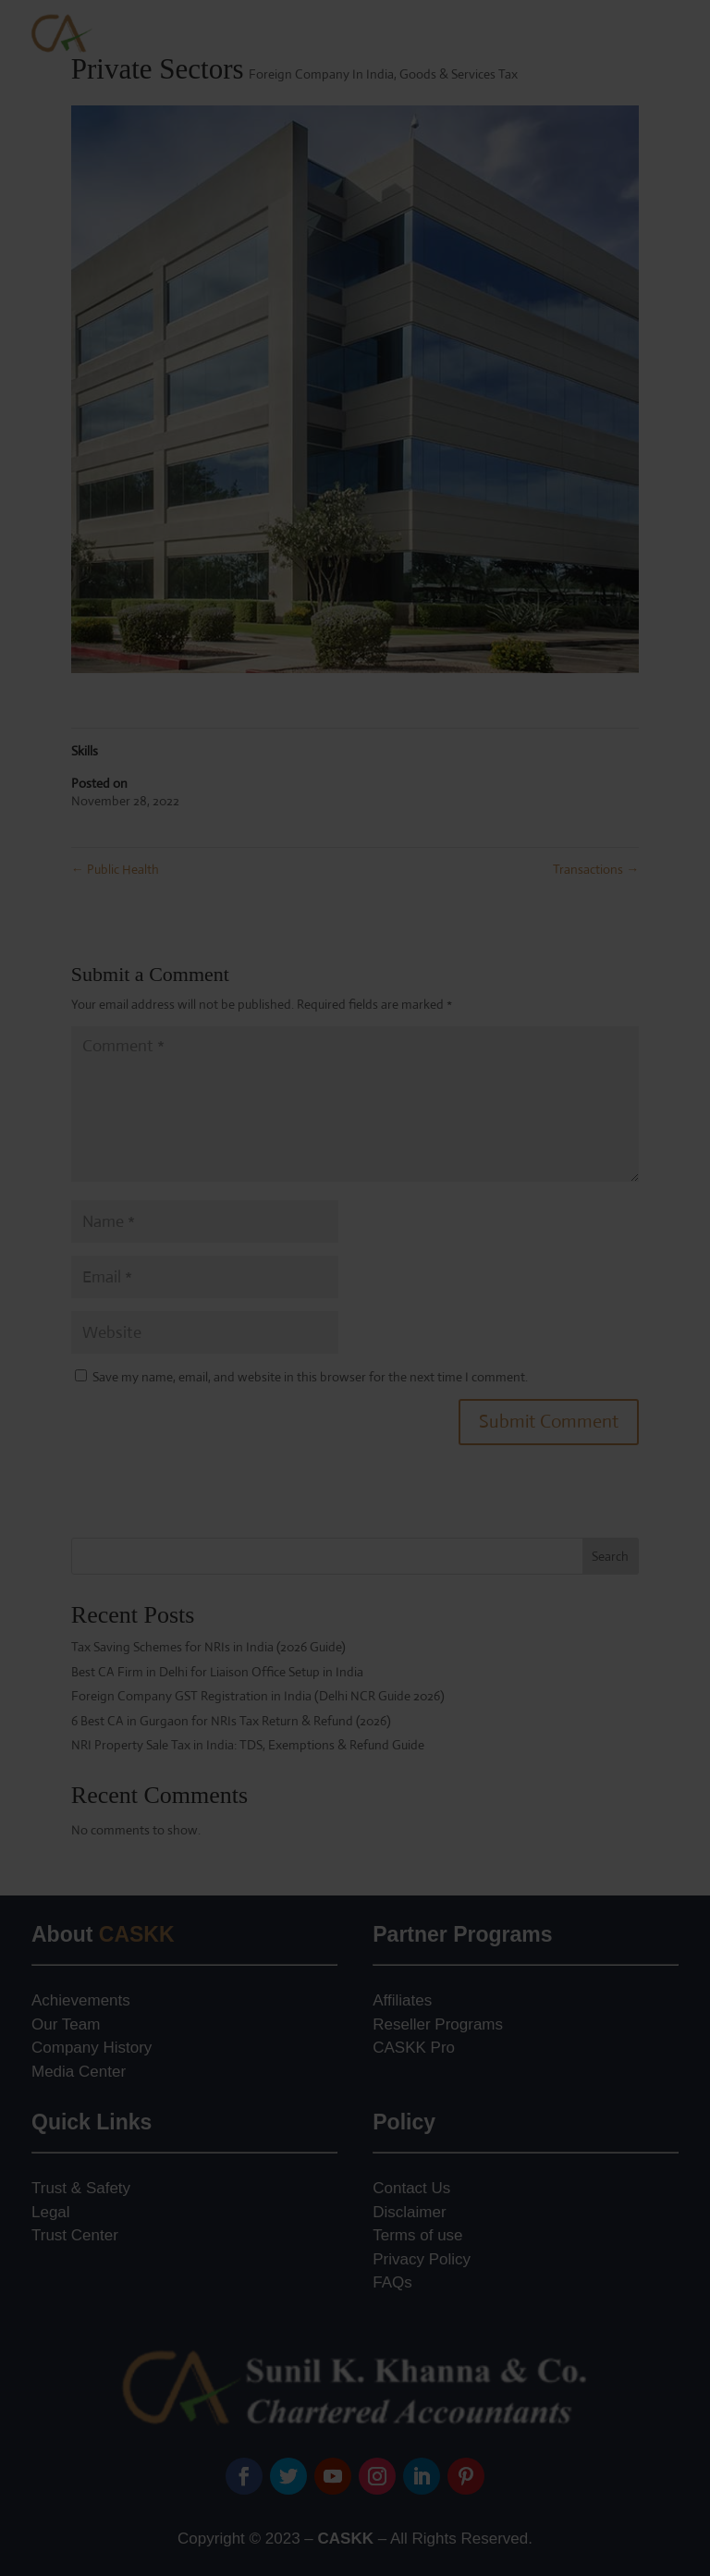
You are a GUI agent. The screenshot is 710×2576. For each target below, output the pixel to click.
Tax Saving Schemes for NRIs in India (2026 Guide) (208, 1646)
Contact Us (411, 2188)
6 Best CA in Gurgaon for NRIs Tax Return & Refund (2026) (231, 1720)
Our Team (65, 2024)
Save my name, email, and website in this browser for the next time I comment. (310, 1376)
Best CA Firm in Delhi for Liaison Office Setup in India (217, 1671)
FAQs (392, 2282)
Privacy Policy (422, 2259)
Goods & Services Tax (458, 74)
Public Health (115, 869)
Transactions (596, 869)
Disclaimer (409, 2212)
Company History (91, 2047)
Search (610, 1556)
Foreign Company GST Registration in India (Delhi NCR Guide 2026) (258, 1695)
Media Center (78, 2071)
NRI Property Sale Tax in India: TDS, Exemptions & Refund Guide (247, 1744)
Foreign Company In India (321, 74)
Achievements (80, 2000)
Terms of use (417, 2235)
